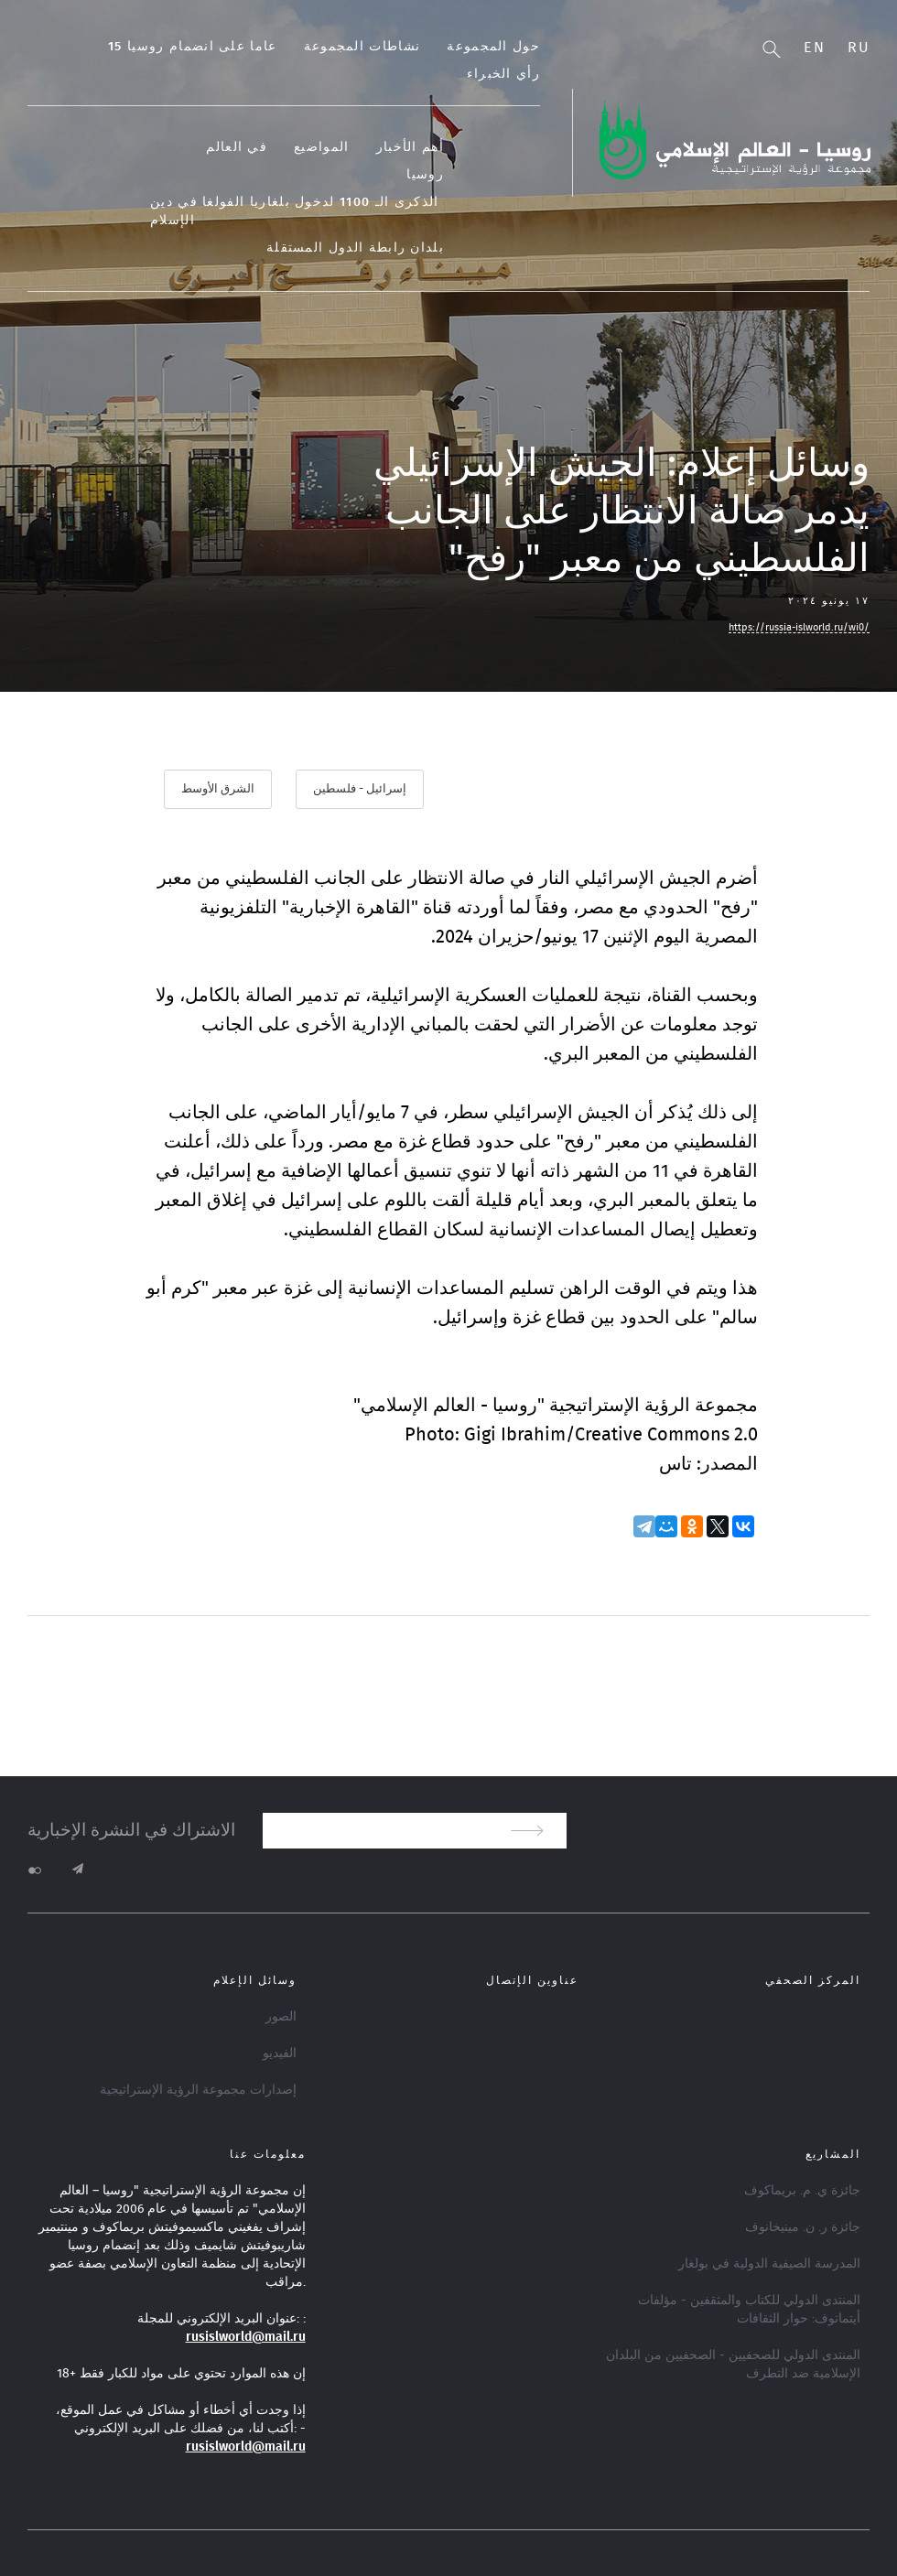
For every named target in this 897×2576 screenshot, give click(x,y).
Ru (859, 47)
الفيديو (280, 2053)
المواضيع (321, 147)
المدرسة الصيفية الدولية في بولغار (769, 2264)
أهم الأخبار (410, 147)
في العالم (236, 147)
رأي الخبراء (503, 74)
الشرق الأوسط (217, 789)
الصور (281, 2016)
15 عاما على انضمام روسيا (192, 46)
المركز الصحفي (812, 1980)
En (814, 47)
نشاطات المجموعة (362, 46)
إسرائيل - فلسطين (359, 789)
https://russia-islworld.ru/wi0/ (799, 627)
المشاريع (832, 2154)
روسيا (425, 174)
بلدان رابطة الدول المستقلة (355, 248)
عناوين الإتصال (532, 1980)
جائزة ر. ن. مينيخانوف (802, 2227)
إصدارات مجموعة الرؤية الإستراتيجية (198, 2090)
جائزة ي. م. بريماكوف (802, 2190)
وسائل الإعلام (255, 1980)
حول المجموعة (493, 46)
